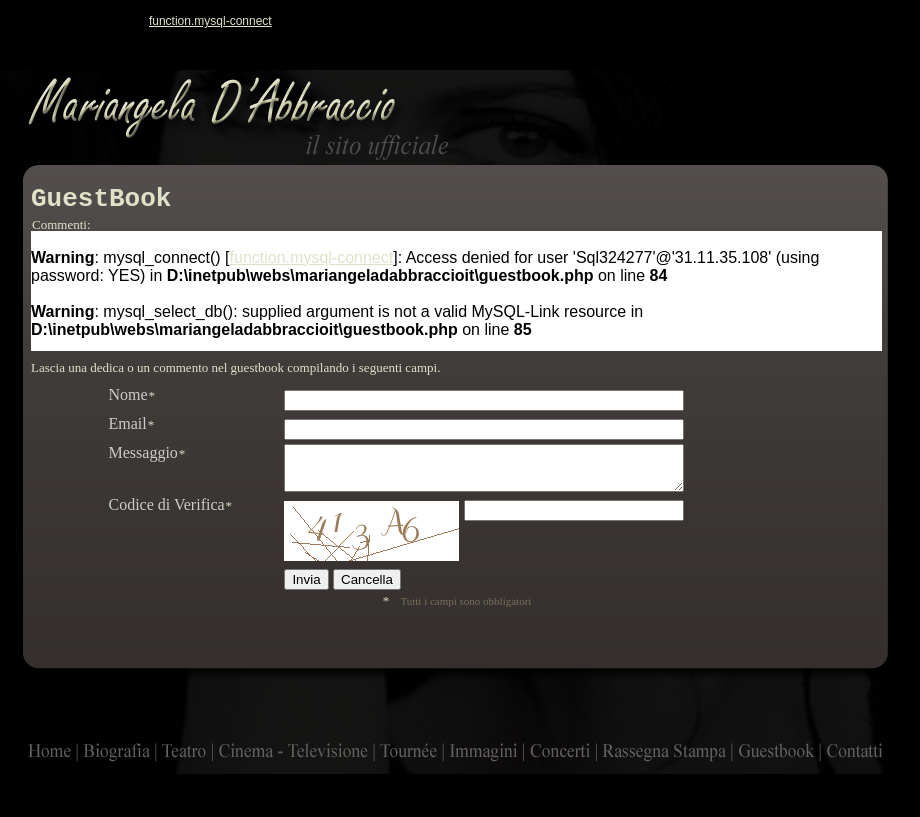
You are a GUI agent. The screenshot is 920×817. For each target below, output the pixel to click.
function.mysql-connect (210, 21)
